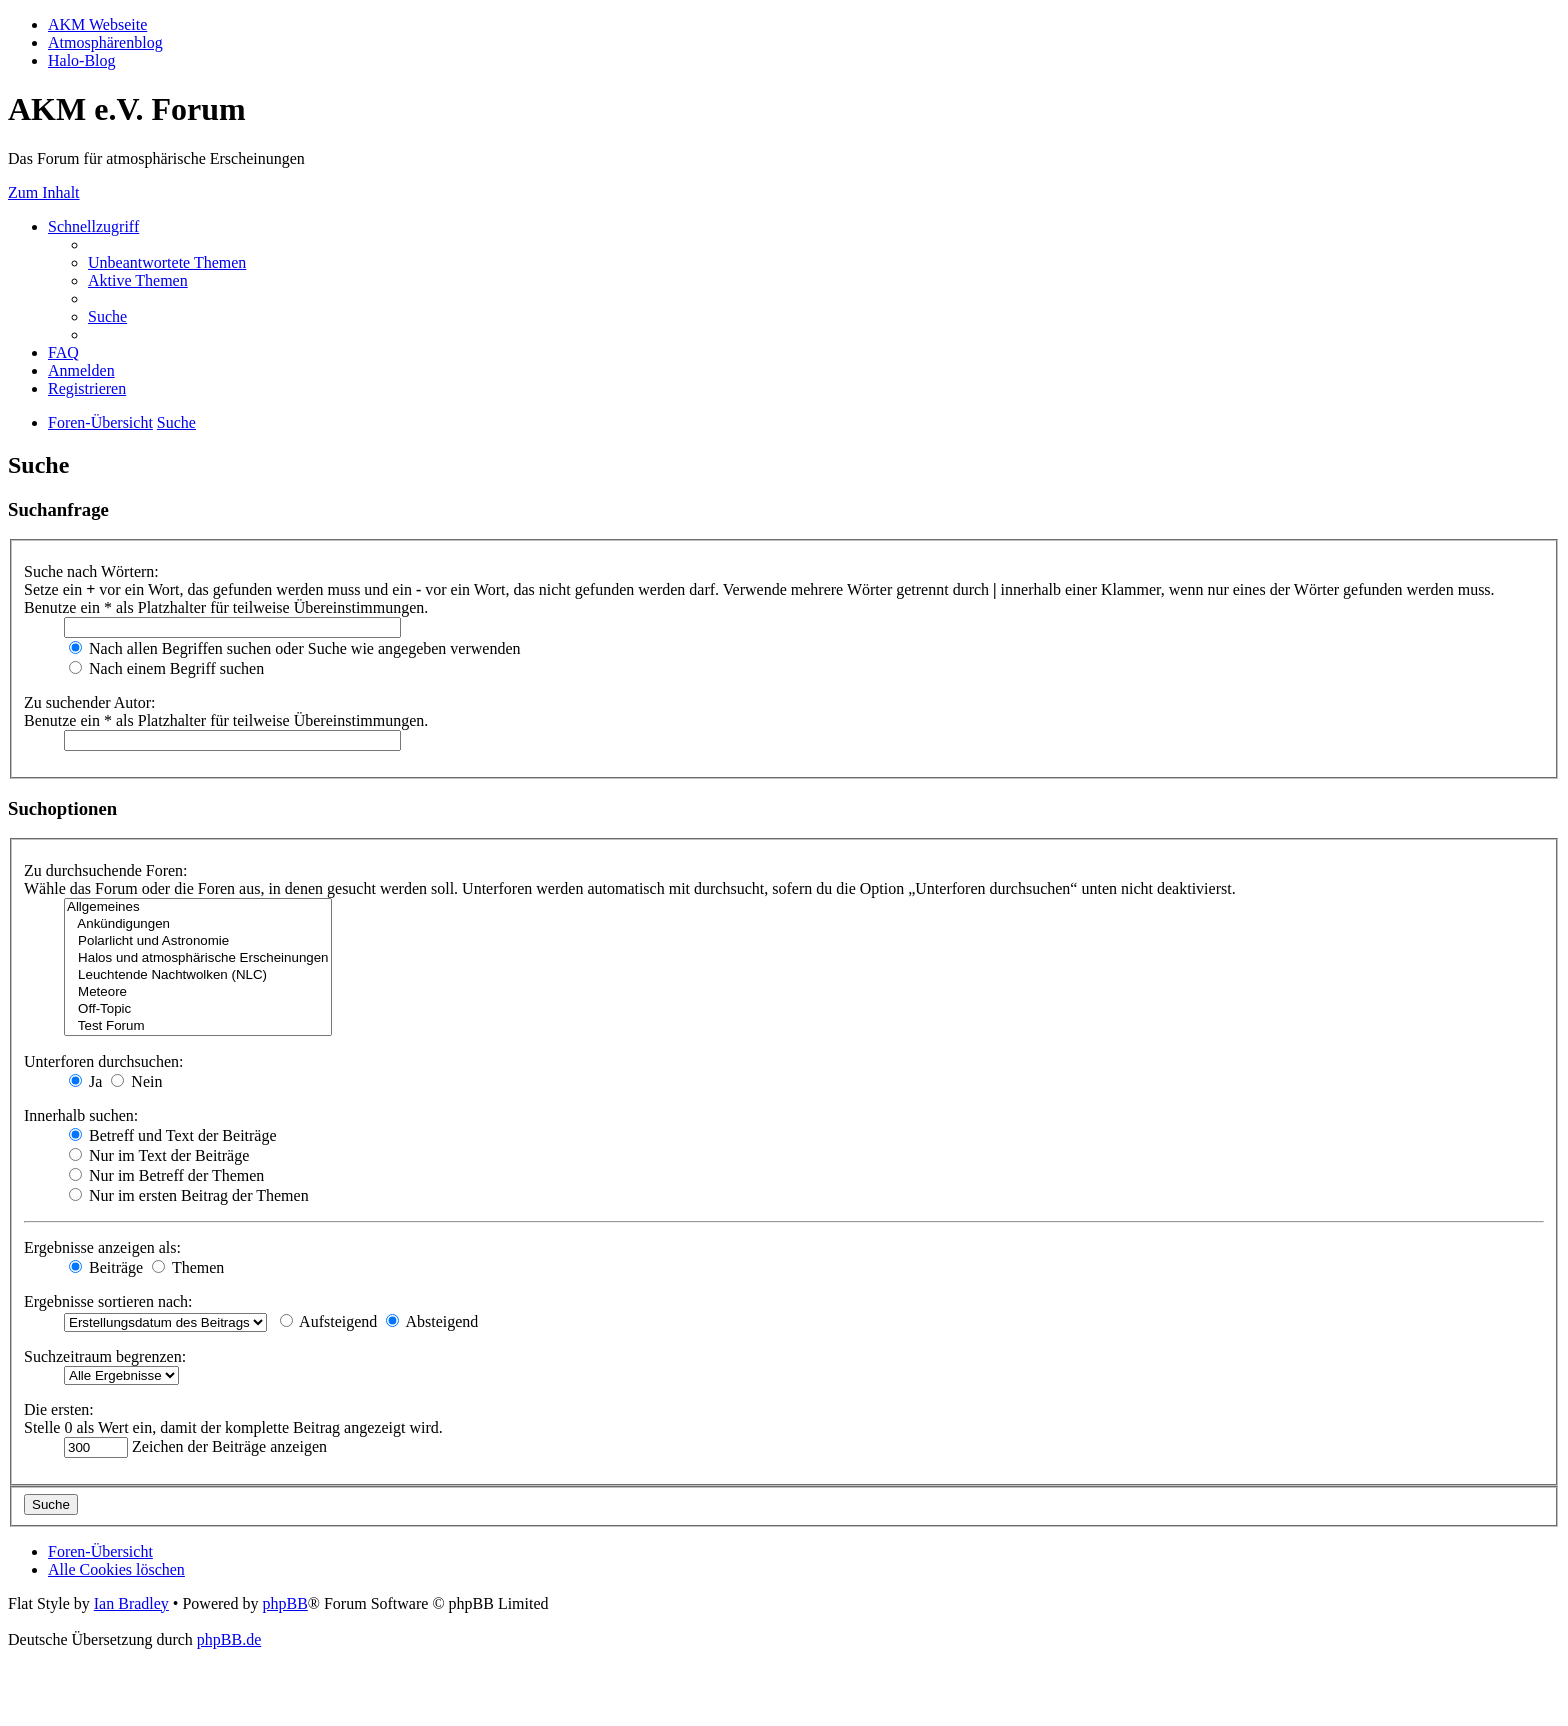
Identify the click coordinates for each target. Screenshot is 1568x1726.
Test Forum (198, 1026)
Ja (85, 1081)
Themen (188, 1267)
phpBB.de (229, 1639)
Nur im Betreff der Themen (166, 1175)
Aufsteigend (328, 1321)
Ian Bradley (131, 1603)
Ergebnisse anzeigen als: (102, 1247)
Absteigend (432, 1321)
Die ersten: (59, 1409)
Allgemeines (198, 907)
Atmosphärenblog (105, 42)
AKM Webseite (97, 24)
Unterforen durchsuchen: (104, 1061)
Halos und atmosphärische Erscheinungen (198, 958)
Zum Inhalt (44, 192)
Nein (136, 1081)
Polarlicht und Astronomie (198, 941)
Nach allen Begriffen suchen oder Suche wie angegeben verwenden (295, 648)
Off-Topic (198, 1009)
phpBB (284, 1603)
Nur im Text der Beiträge (159, 1155)
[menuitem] (167, 262)
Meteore (198, 992)
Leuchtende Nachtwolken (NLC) (198, 975)
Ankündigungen (198, 924)
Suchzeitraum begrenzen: (105, 1356)
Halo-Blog (82, 60)
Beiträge (106, 1267)
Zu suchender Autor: (90, 702)
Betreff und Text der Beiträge (173, 1135)
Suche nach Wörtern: (91, 571)
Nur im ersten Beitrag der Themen (189, 1195)
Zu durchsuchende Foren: (106, 870)
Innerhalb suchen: (81, 1115)
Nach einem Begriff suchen (166, 668)
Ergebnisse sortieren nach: (108, 1301)
